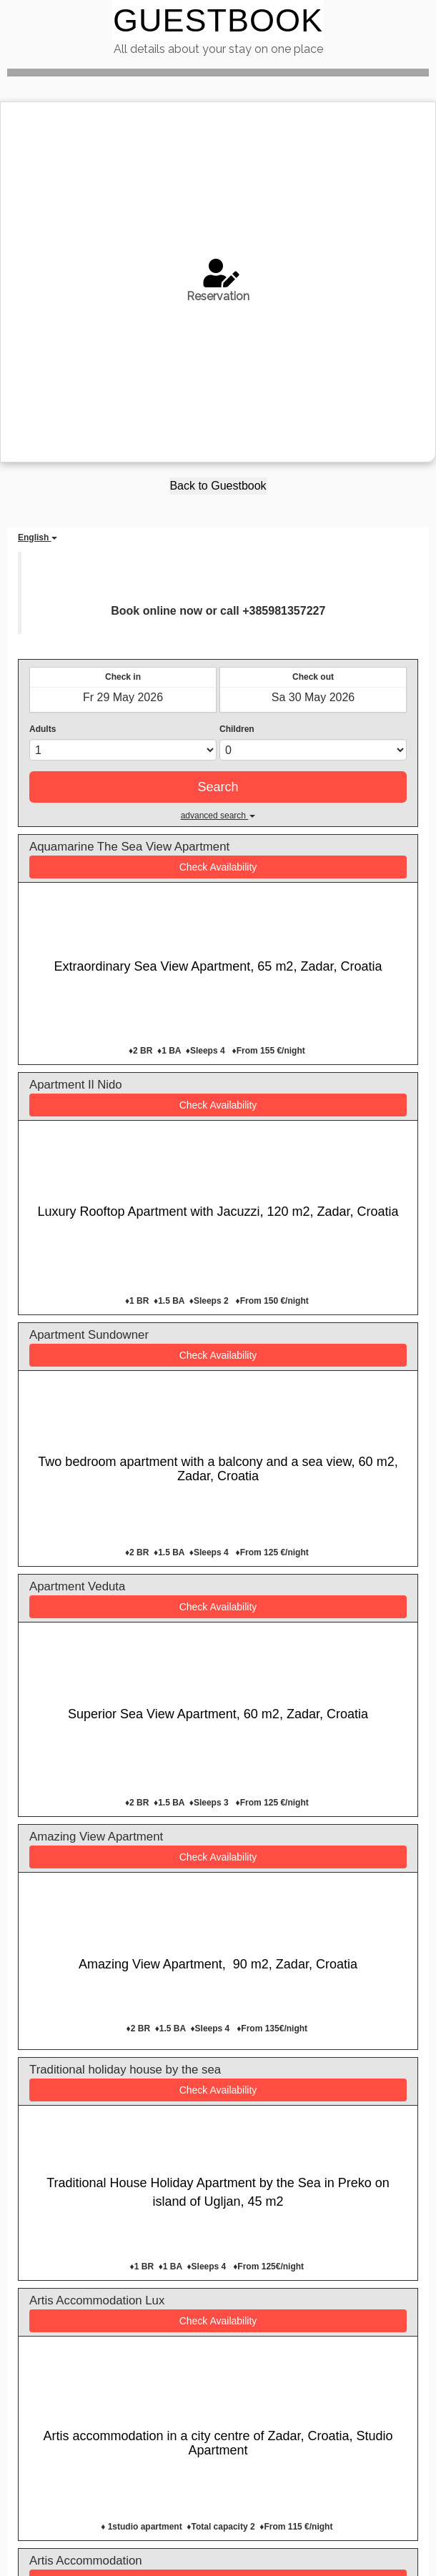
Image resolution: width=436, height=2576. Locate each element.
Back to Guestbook (217, 486)
